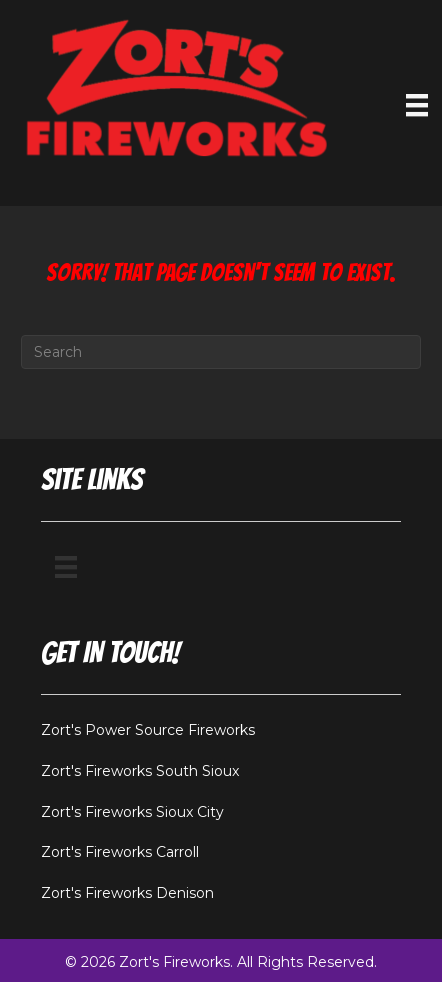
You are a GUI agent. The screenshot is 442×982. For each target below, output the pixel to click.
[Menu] (66, 567)
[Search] (221, 352)
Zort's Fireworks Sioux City (132, 812)
